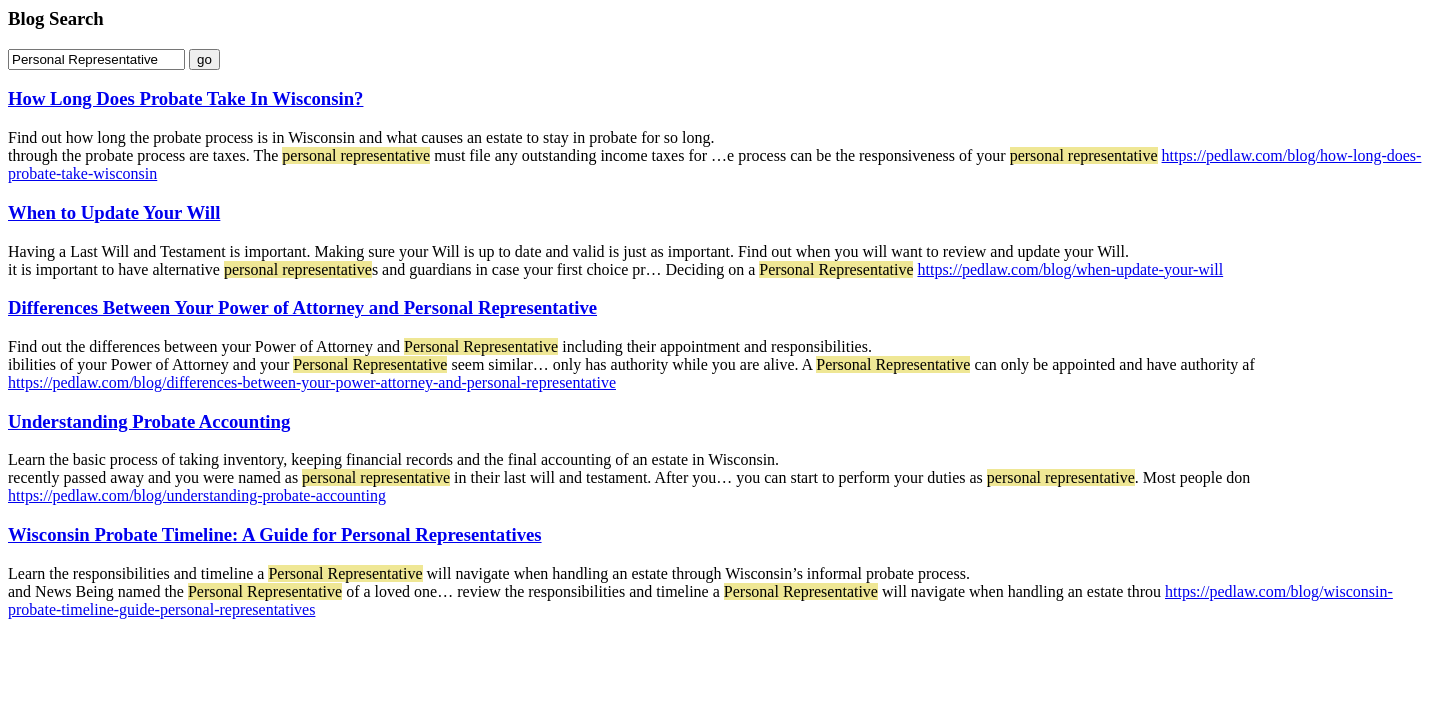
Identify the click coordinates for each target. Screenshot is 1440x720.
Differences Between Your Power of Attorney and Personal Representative (302, 307)
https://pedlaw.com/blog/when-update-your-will (1070, 269)
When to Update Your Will (114, 212)
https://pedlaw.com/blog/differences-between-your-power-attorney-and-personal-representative (312, 382)
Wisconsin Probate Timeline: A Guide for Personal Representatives (275, 534)
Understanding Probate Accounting (149, 421)
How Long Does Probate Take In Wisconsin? (185, 98)
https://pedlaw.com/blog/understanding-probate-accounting (197, 495)
